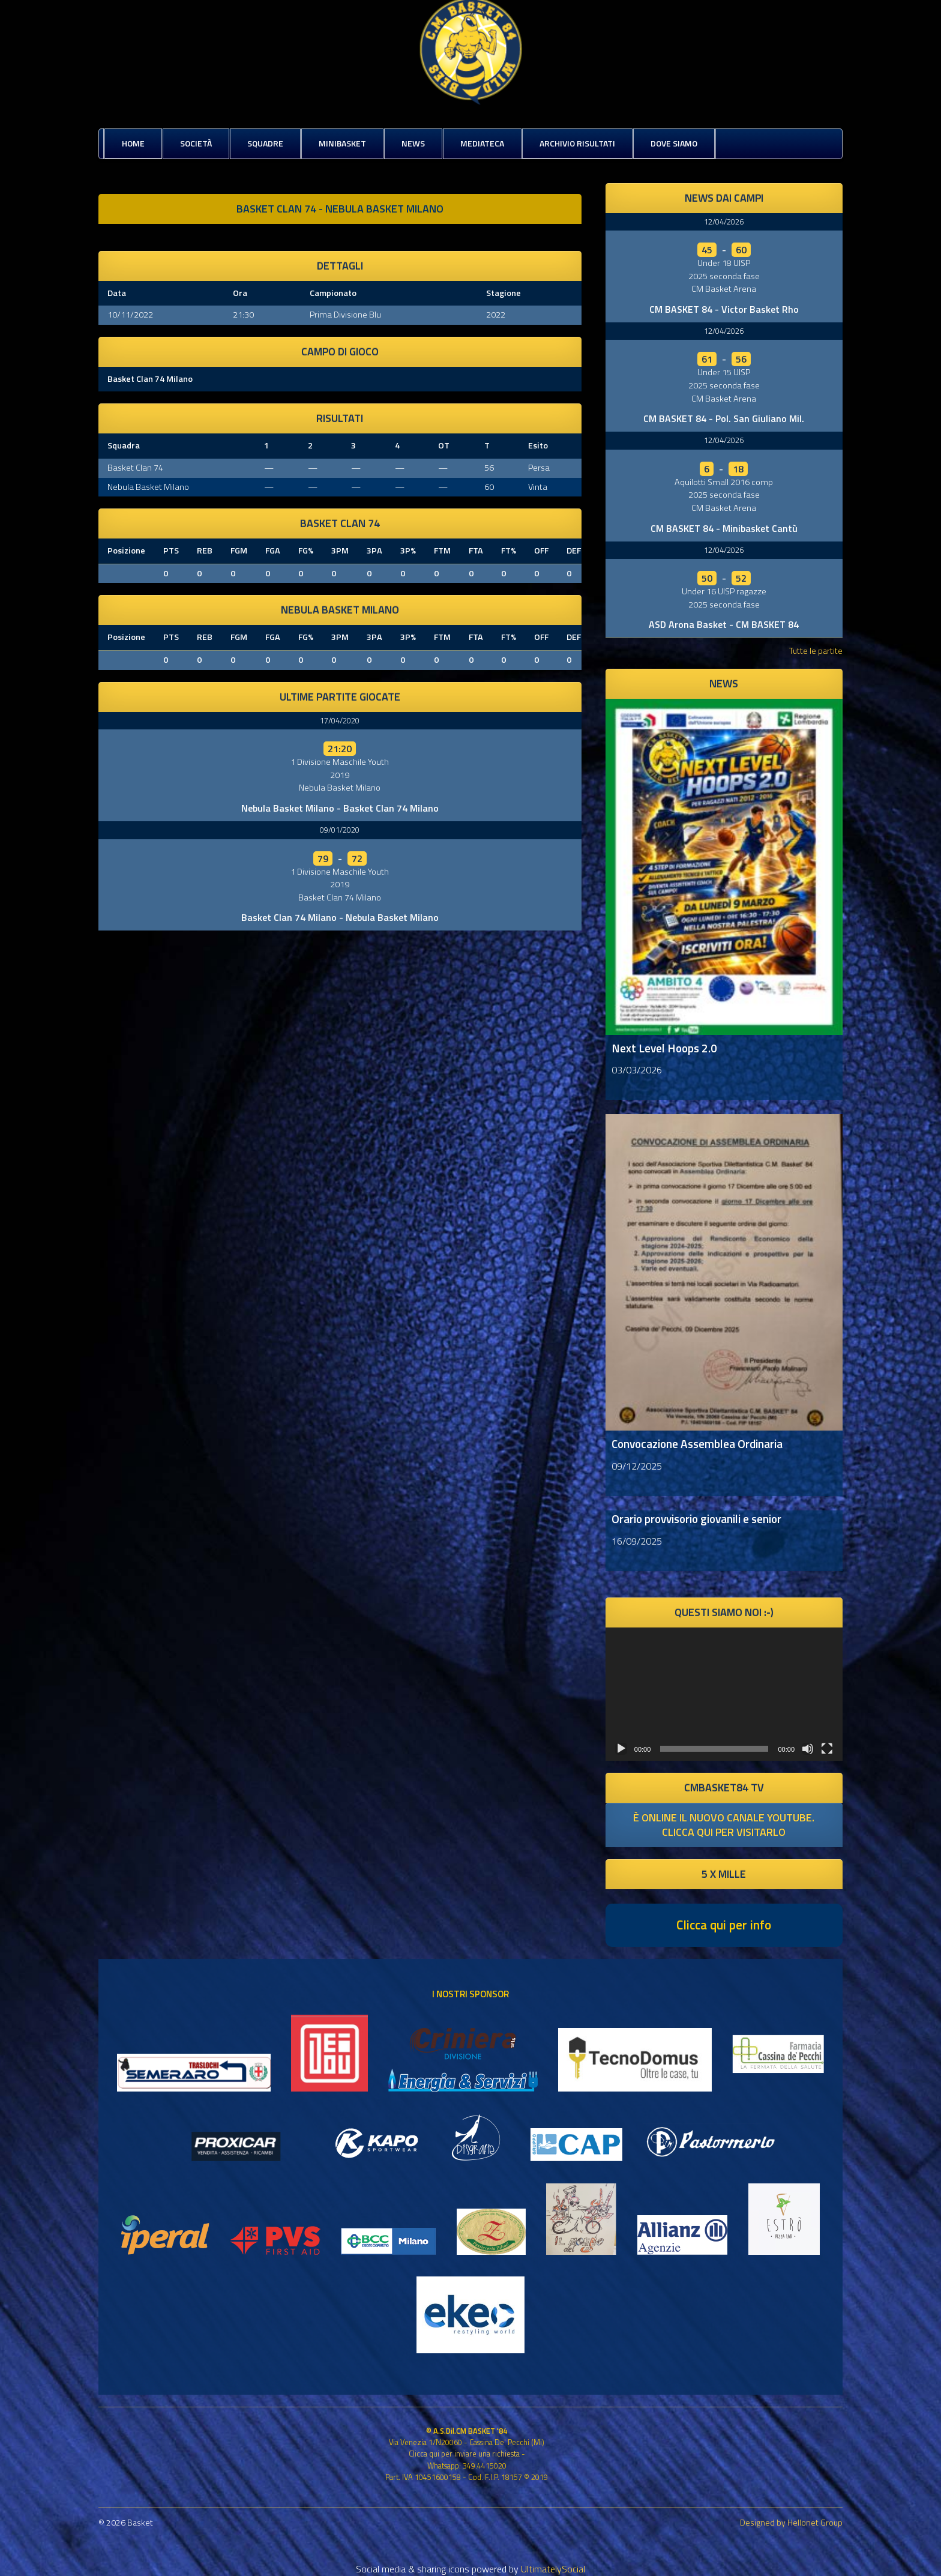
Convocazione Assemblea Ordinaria (697, 1443)
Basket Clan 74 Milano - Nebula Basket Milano (340, 917)
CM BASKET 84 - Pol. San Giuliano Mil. (723, 418)
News (413, 143)
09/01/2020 (339, 830)
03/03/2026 (637, 1070)
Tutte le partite (816, 650)
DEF (574, 550)
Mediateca (482, 143)
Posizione (126, 550)
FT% (508, 550)
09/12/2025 (637, 1466)
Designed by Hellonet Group (791, 2522)
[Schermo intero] (827, 1749)
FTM (442, 550)
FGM (238, 550)
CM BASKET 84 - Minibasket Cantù (724, 528)
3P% (408, 550)
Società (196, 143)
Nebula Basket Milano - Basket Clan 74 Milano (340, 808)
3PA (374, 550)
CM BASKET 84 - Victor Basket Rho (724, 309)
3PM (340, 550)
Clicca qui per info (723, 1924)
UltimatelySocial (553, 2569)
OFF (541, 550)
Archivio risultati (577, 143)
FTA (476, 550)
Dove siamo (674, 143)
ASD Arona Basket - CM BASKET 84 (724, 624)
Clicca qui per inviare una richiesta (464, 2454)
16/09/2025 (637, 1541)
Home (133, 143)
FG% (305, 550)
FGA (272, 550)
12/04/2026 (724, 222)
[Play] (621, 1749)
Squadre (265, 143)
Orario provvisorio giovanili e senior (696, 1518)
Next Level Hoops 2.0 (664, 1048)
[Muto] (808, 1749)
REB (204, 550)
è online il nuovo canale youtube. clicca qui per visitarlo (723, 1824)
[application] (724, 1694)
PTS (171, 550)
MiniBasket (342, 143)
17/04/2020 (339, 720)
